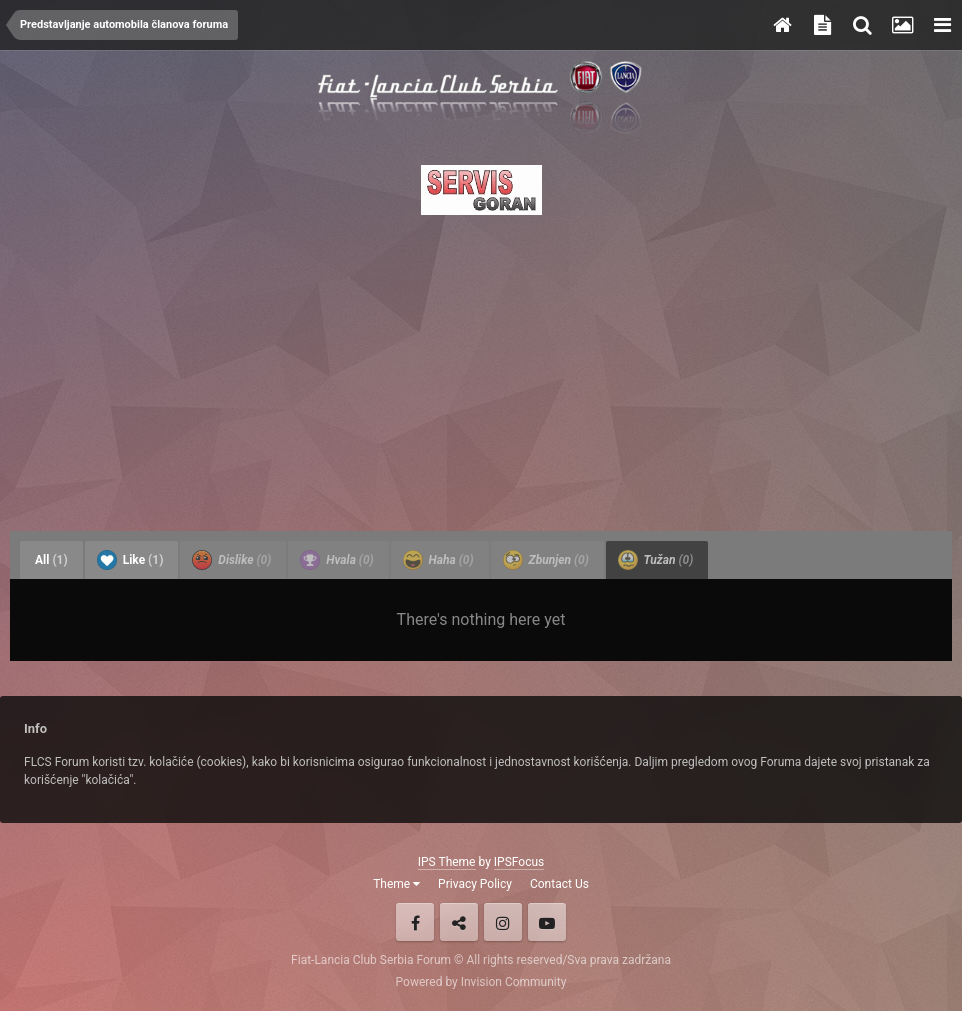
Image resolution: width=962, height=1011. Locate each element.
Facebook (415, 922)
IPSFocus (519, 862)
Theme (396, 884)
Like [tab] (130, 560)
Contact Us (559, 884)
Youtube (547, 922)
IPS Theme (447, 862)
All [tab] (51, 560)
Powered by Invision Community (481, 982)
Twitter (459, 922)
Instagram (503, 922)
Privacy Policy (475, 884)
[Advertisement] (481, 367)
